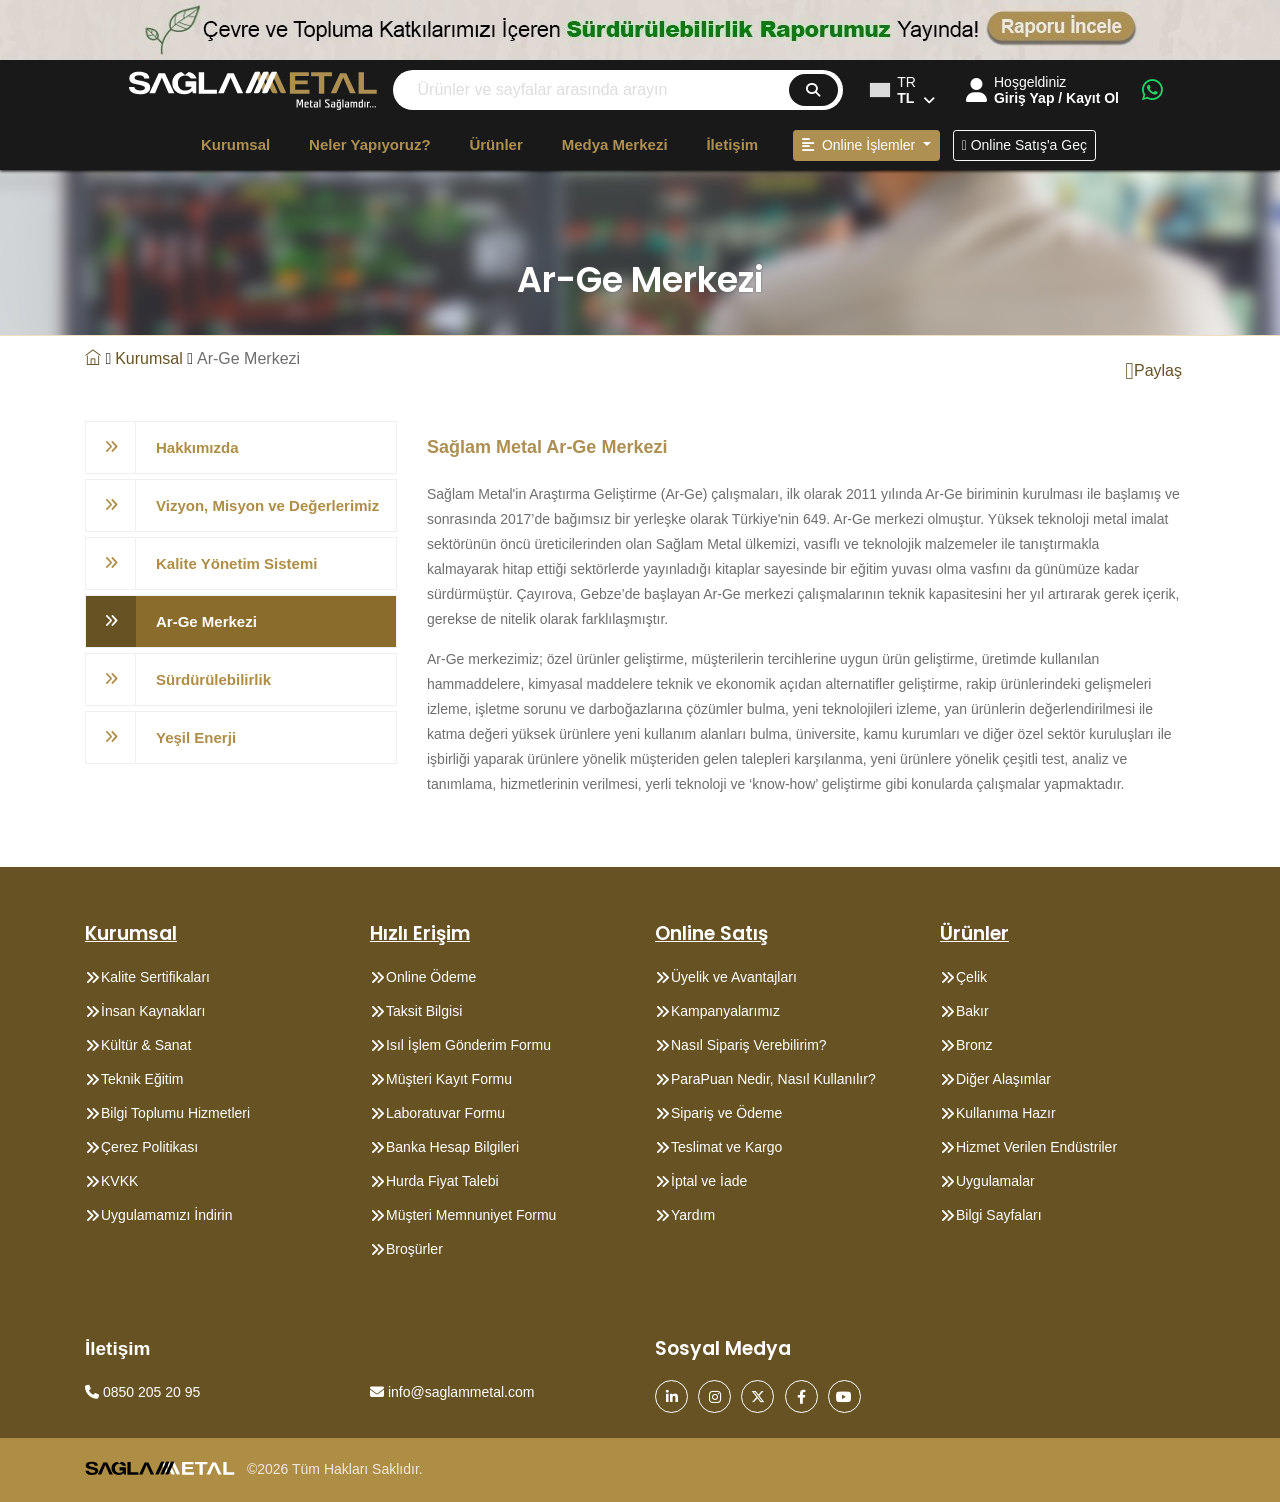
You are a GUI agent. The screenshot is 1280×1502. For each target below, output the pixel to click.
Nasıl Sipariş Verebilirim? (749, 1045)
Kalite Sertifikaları (155, 977)
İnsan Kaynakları (153, 1011)
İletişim (732, 144)
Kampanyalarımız (725, 1011)
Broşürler (414, 1249)
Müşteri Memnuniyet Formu (471, 1215)
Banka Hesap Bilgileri (452, 1147)
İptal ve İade (709, 1181)
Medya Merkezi (615, 144)
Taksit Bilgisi (424, 1011)
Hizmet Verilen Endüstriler (1036, 1147)
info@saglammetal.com (452, 1392)
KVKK (119, 1181)
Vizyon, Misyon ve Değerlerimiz (267, 505)
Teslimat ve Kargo (726, 1147)
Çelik (971, 977)
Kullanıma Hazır (1006, 1113)
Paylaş (1153, 371)
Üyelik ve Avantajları (734, 977)
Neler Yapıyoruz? (369, 144)
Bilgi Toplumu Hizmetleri (175, 1113)
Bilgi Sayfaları (999, 1215)
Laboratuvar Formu (445, 1113)
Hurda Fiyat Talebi (442, 1181)
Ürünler (495, 144)
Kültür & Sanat (146, 1045)
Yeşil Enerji (196, 737)
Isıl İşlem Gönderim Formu (468, 1045)
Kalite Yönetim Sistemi (236, 563)
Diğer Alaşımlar (1003, 1079)
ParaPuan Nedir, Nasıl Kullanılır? (773, 1079)
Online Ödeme (431, 977)
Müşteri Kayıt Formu (449, 1079)
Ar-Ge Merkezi (206, 621)
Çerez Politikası (149, 1147)
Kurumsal (235, 144)
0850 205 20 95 (142, 1392)
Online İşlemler (860, 145)
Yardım (693, 1215)
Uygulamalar (995, 1181)
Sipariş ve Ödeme (726, 1113)
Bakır (972, 1011)
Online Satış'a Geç (1024, 145)
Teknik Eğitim (142, 1079)
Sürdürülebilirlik (213, 679)
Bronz (974, 1045)
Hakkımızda (197, 447)
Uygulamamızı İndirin (167, 1215)
